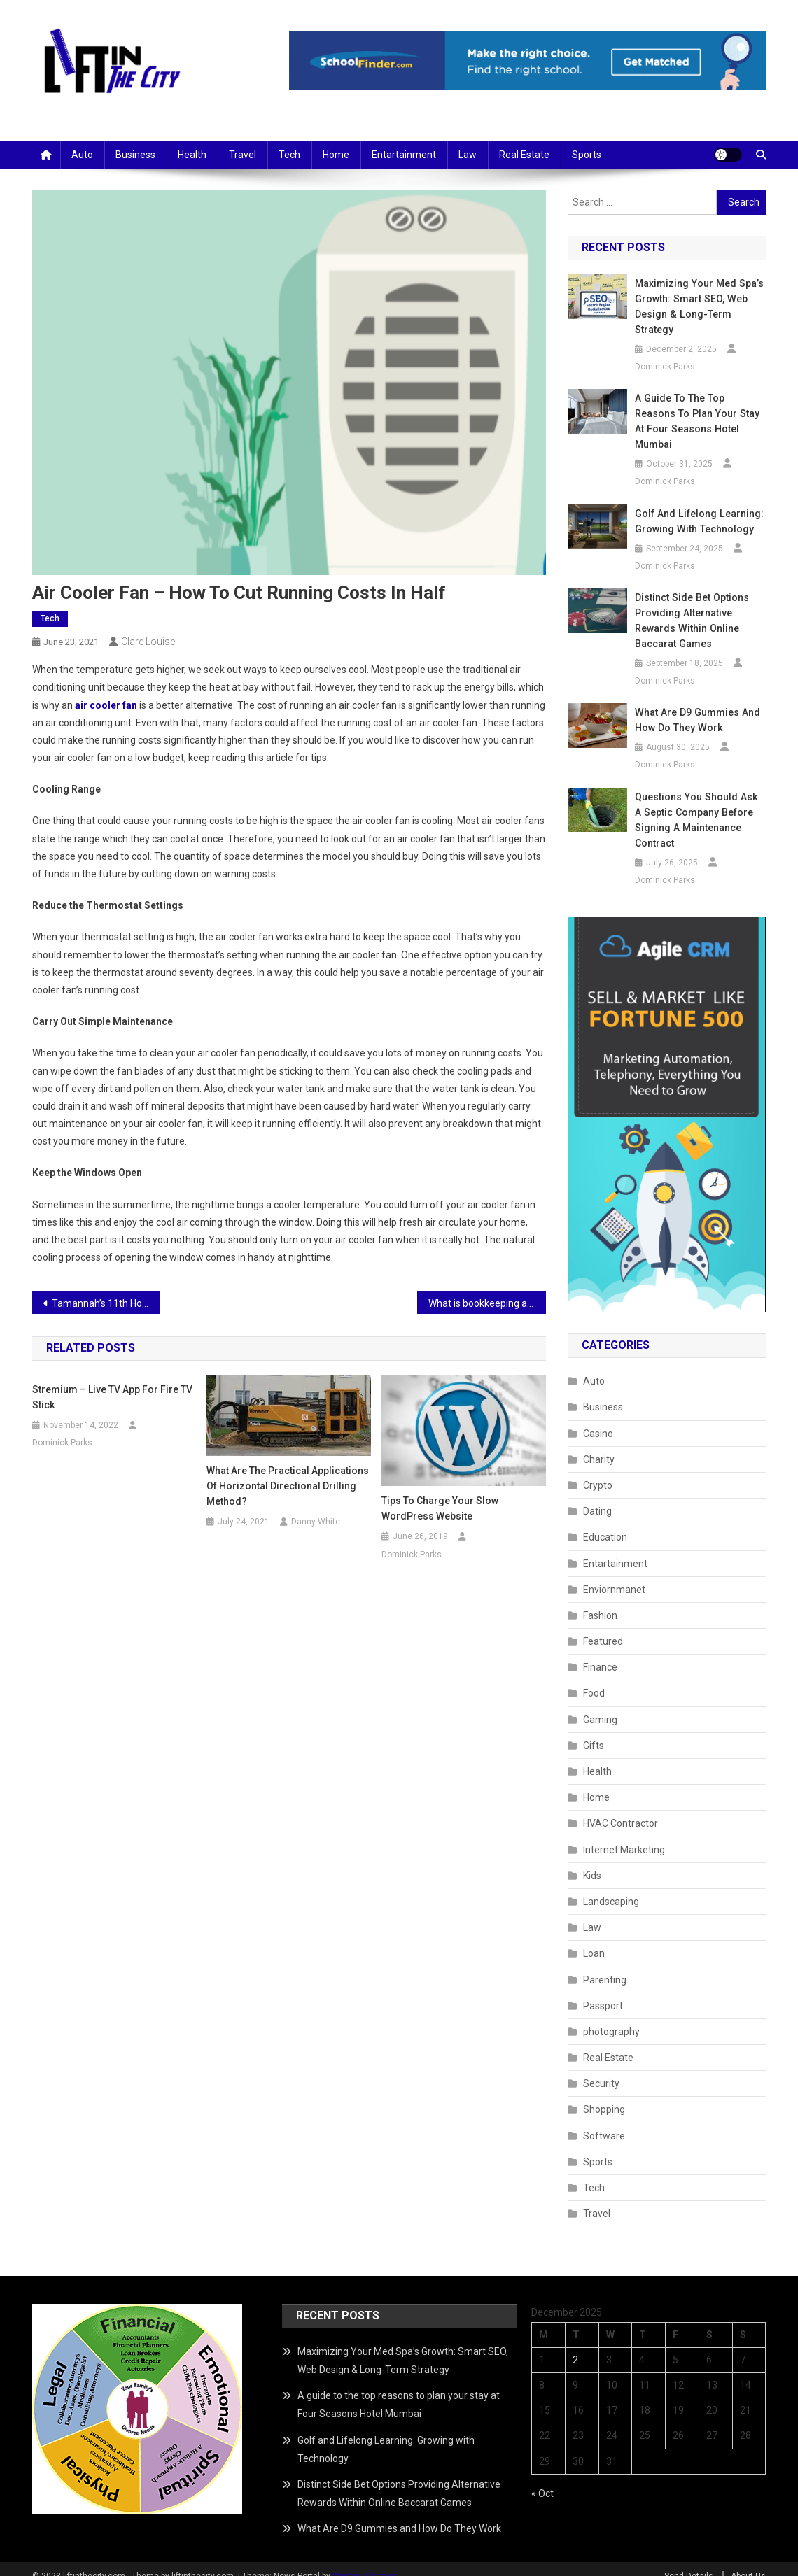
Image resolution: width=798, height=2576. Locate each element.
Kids (592, 1860)
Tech (289, 154)
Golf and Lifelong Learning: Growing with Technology (697, 506)
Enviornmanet (614, 1574)
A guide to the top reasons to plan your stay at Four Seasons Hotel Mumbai (699, 413)
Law (467, 154)
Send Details (688, 2561)
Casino (598, 1418)
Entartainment (404, 154)
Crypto (597, 1469)
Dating (597, 1495)
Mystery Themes (365, 2561)
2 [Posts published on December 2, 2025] (575, 2344)
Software (604, 2120)
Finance (600, 1651)
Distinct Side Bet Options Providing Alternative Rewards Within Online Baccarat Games (691, 605)
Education (605, 1521)
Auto (82, 154)
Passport (603, 1990)
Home (336, 154)
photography (611, 2016)
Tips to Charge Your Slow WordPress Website (440, 1508)
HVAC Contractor (620, 1807)
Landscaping (611, 1886)
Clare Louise (148, 641)
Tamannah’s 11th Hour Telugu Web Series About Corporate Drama (106, 1303)
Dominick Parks (62, 1443)
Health (192, 154)
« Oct (542, 2478)
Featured (603, 1626)
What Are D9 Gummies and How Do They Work (696, 704)
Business (135, 154)
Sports (586, 154)
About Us (748, 2561)
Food (594, 1677)
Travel (242, 154)
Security (601, 2068)
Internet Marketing (624, 1834)
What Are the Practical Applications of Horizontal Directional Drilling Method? (287, 1486)
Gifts (593, 1730)
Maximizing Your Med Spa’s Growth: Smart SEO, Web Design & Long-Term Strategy (698, 306)
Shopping (604, 2094)
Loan (594, 1938)
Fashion (600, 1600)
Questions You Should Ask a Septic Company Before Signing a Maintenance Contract (699, 804)
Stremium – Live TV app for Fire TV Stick (112, 1397)
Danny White (315, 1522)
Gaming (600, 1704)
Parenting (604, 1964)
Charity (599, 1444)
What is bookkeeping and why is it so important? (487, 1303)
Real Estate (524, 154)
